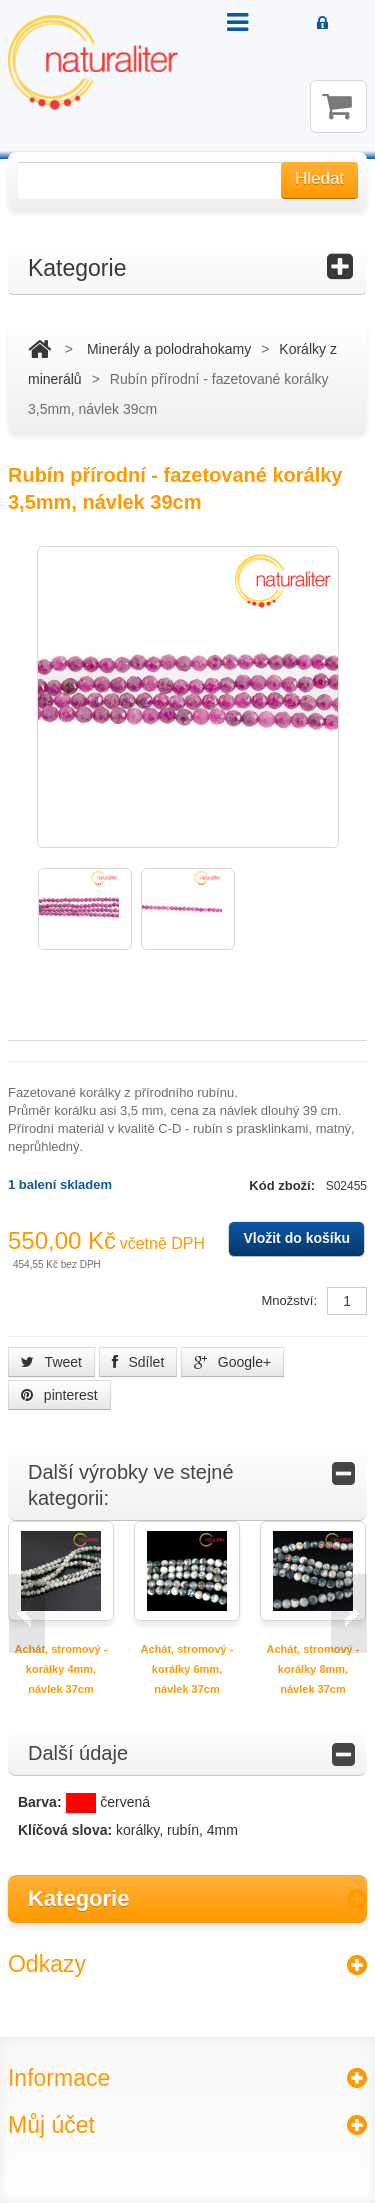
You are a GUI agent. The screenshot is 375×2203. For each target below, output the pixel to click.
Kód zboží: (283, 1185)
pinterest (59, 1395)
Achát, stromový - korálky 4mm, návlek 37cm (61, 1669)
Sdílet (138, 1362)
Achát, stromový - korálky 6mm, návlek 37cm (187, 1669)
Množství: (289, 1300)
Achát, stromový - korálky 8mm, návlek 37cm (313, 1669)
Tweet (51, 1362)
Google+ (232, 1362)
